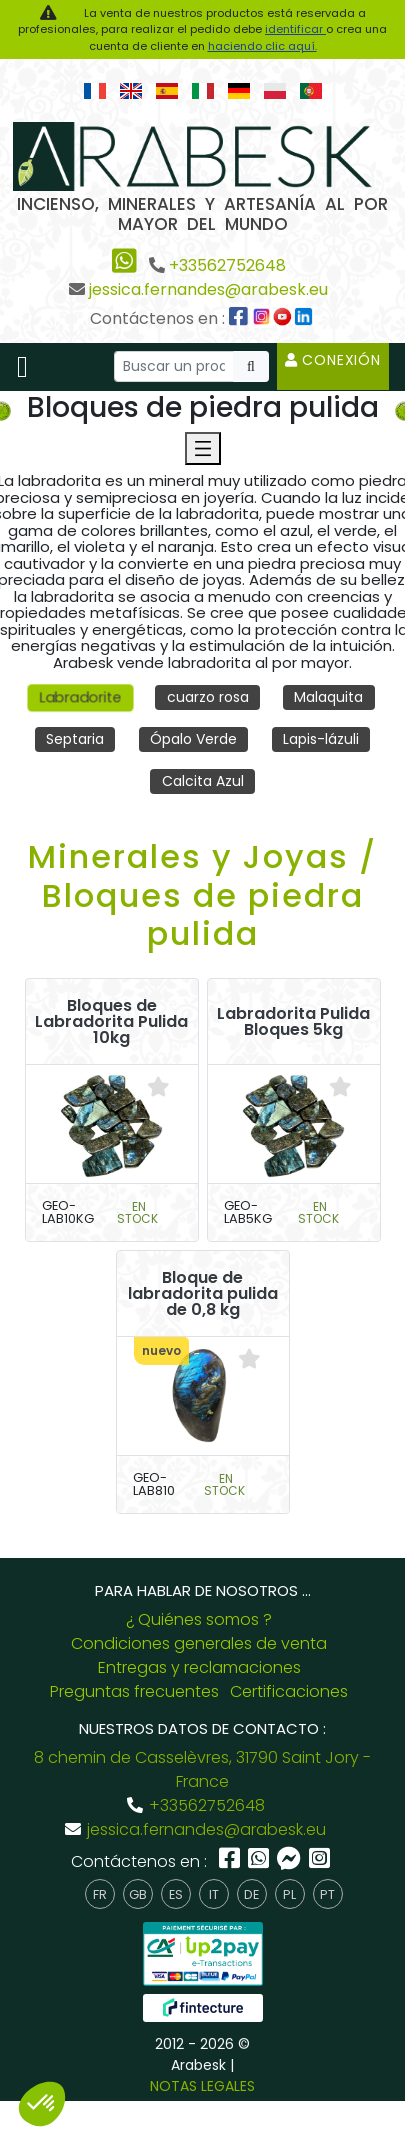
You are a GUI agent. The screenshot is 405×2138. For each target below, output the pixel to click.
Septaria (75, 739)
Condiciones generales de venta (199, 1643)
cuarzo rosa (208, 697)
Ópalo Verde (193, 739)
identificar (295, 29)
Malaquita (328, 697)
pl (289, 1894)
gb (138, 1894)
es (176, 1894)
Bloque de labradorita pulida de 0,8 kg (203, 1294)
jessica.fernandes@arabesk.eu (208, 289)
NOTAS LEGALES (202, 2086)
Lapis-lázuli (321, 739)
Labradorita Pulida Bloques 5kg (293, 1022)
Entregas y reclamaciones (199, 1667)
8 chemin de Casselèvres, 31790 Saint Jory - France (202, 1769)
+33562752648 (227, 265)
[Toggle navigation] (22, 367)
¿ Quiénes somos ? (199, 1619)
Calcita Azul (203, 781)
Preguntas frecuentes (134, 1691)
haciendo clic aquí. (262, 46)
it (214, 1894)
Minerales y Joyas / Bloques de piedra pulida (202, 895)
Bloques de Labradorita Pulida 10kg (111, 1022)
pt (327, 1894)
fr (100, 1894)
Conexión (333, 360)
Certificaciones (289, 1691)
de (251, 1894)
